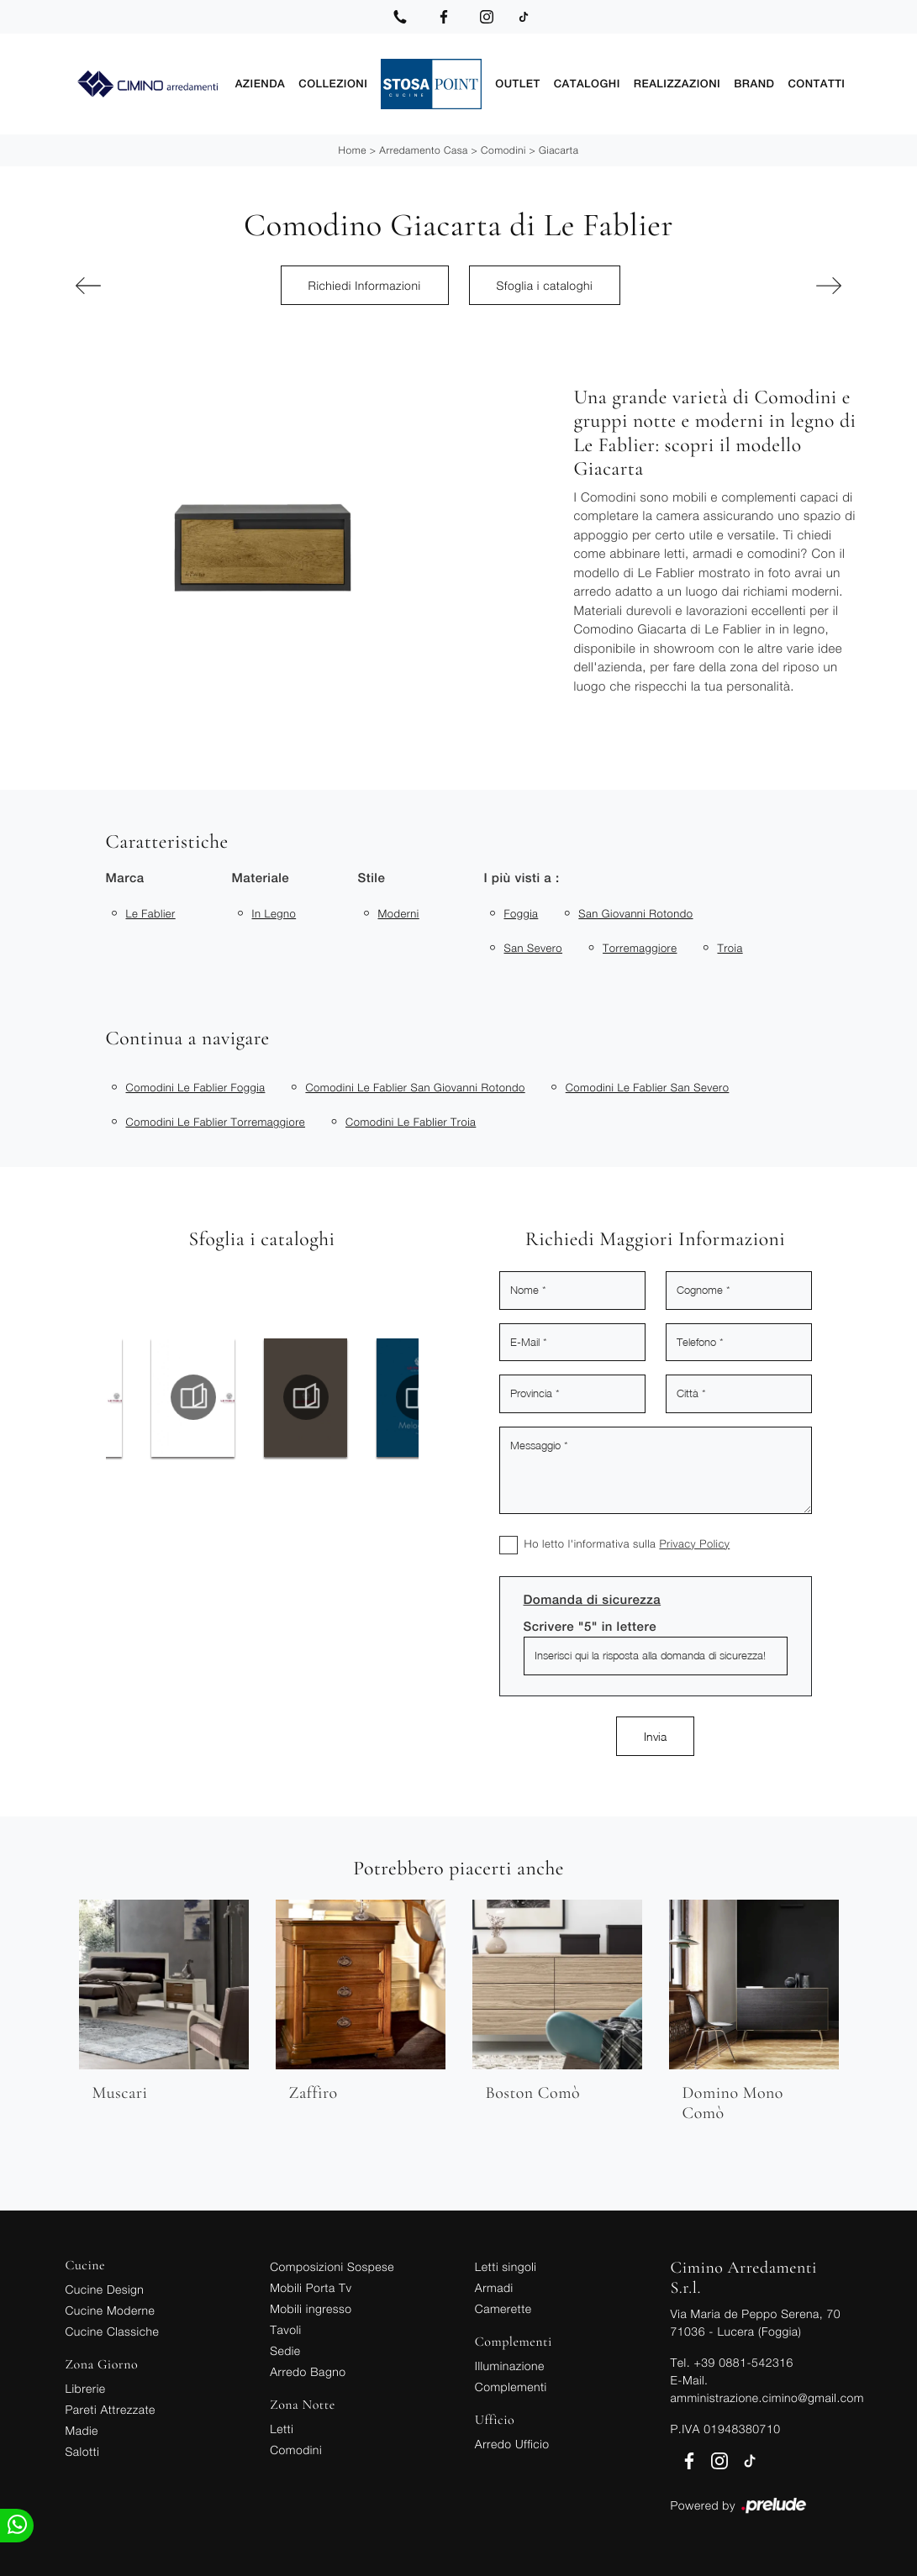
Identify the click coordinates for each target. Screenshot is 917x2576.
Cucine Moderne (110, 2310)
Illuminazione (510, 2365)
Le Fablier (151, 913)
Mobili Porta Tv (310, 2287)
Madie (82, 2430)
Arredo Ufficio (512, 2444)
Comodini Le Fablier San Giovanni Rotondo (414, 1087)
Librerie (86, 2388)
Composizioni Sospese (332, 2266)
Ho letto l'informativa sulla (627, 1543)
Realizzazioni (677, 83)
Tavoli (286, 2329)
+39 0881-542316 (743, 2362)
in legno (274, 913)
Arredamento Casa (423, 150)
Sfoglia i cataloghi (545, 285)
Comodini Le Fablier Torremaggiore (216, 1121)
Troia (729, 947)
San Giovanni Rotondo (635, 913)
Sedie (285, 2350)
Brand (754, 83)
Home (352, 150)
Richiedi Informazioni (364, 285)
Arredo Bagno (307, 2371)
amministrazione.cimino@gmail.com (767, 2397)
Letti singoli (506, 2266)
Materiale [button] (261, 878)
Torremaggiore (640, 947)
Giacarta (558, 150)
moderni (398, 913)
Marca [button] (125, 878)
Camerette (503, 2308)
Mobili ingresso (310, 2308)
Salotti (83, 2451)
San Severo (533, 947)
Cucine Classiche (113, 2331)
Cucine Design (105, 2289)
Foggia (521, 913)
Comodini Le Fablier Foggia (196, 1087)
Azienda (260, 83)
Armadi (494, 2287)
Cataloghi (587, 83)
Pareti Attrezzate (110, 2409)
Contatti (816, 83)
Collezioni (332, 83)
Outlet (517, 83)
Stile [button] (372, 878)
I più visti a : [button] (522, 878)
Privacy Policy (694, 1543)
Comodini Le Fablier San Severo (648, 1087)
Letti (281, 2428)
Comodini (503, 150)
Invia (655, 1736)
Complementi (511, 2386)
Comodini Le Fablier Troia (410, 1121)
